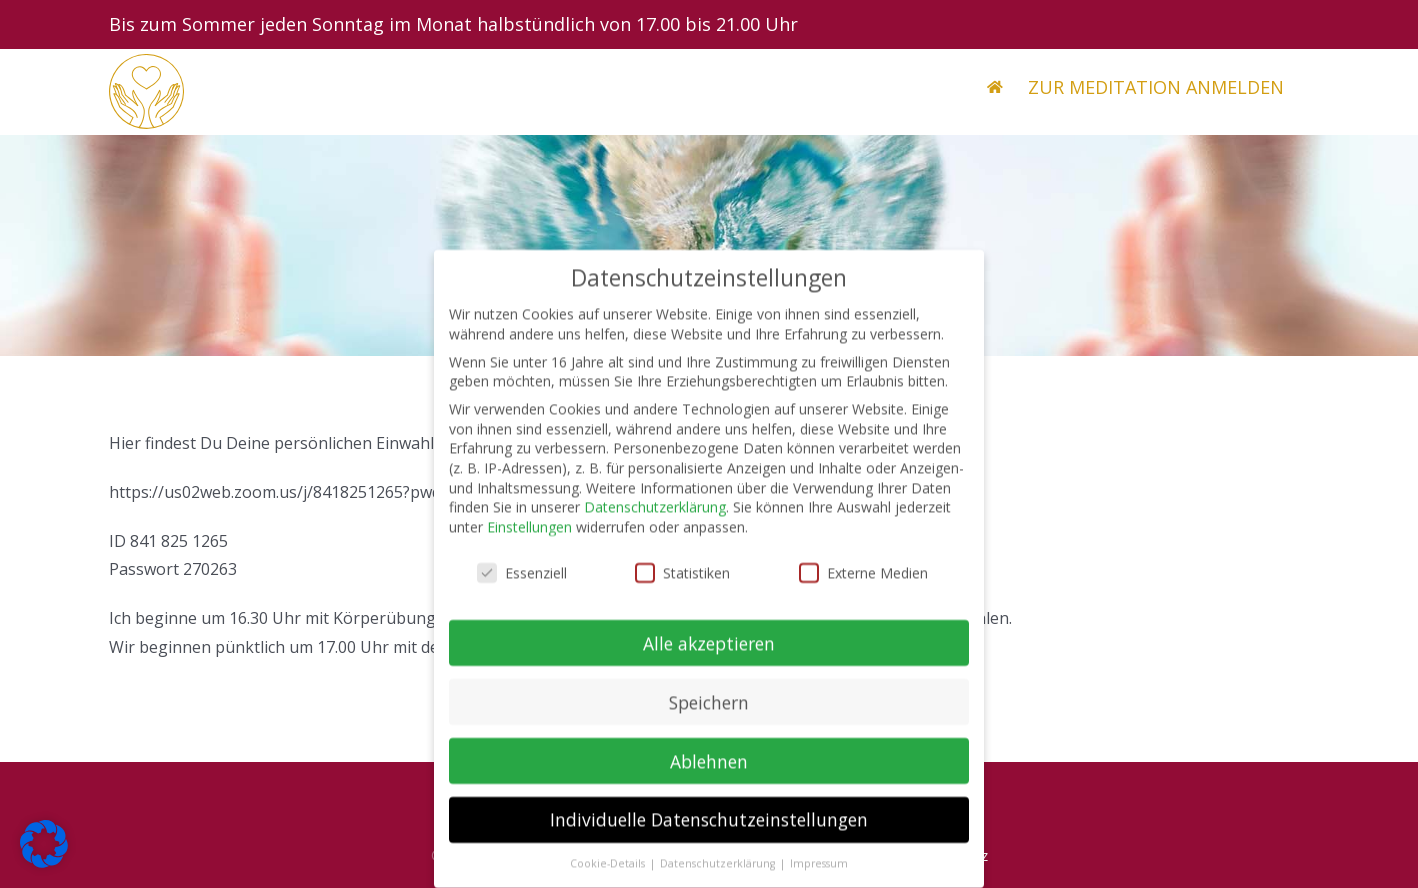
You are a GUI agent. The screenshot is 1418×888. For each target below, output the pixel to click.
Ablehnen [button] (709, 771)
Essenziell (522, 582)
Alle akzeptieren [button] (709, 653)
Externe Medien (863, 582)
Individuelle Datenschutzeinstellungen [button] (709, 830)
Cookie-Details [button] (609, 874)
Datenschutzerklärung (655, 517)
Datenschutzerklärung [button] (719, 874)
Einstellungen (529, 536)
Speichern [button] (709, 712)
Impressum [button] (819, 874)
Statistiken (682, 582)
